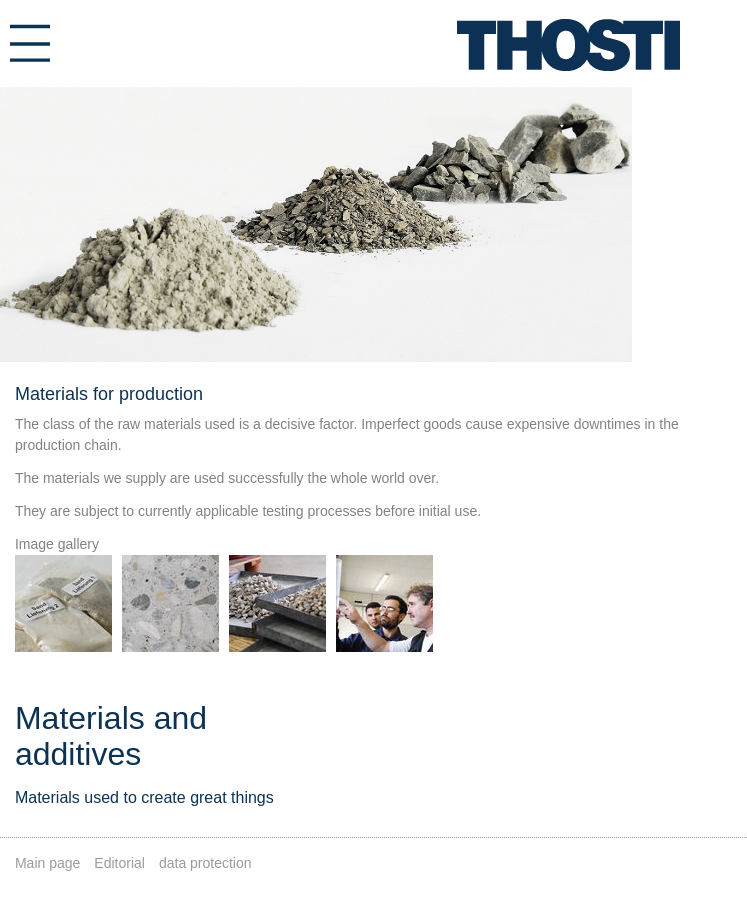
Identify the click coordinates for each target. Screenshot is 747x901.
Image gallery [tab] (57, 544)
